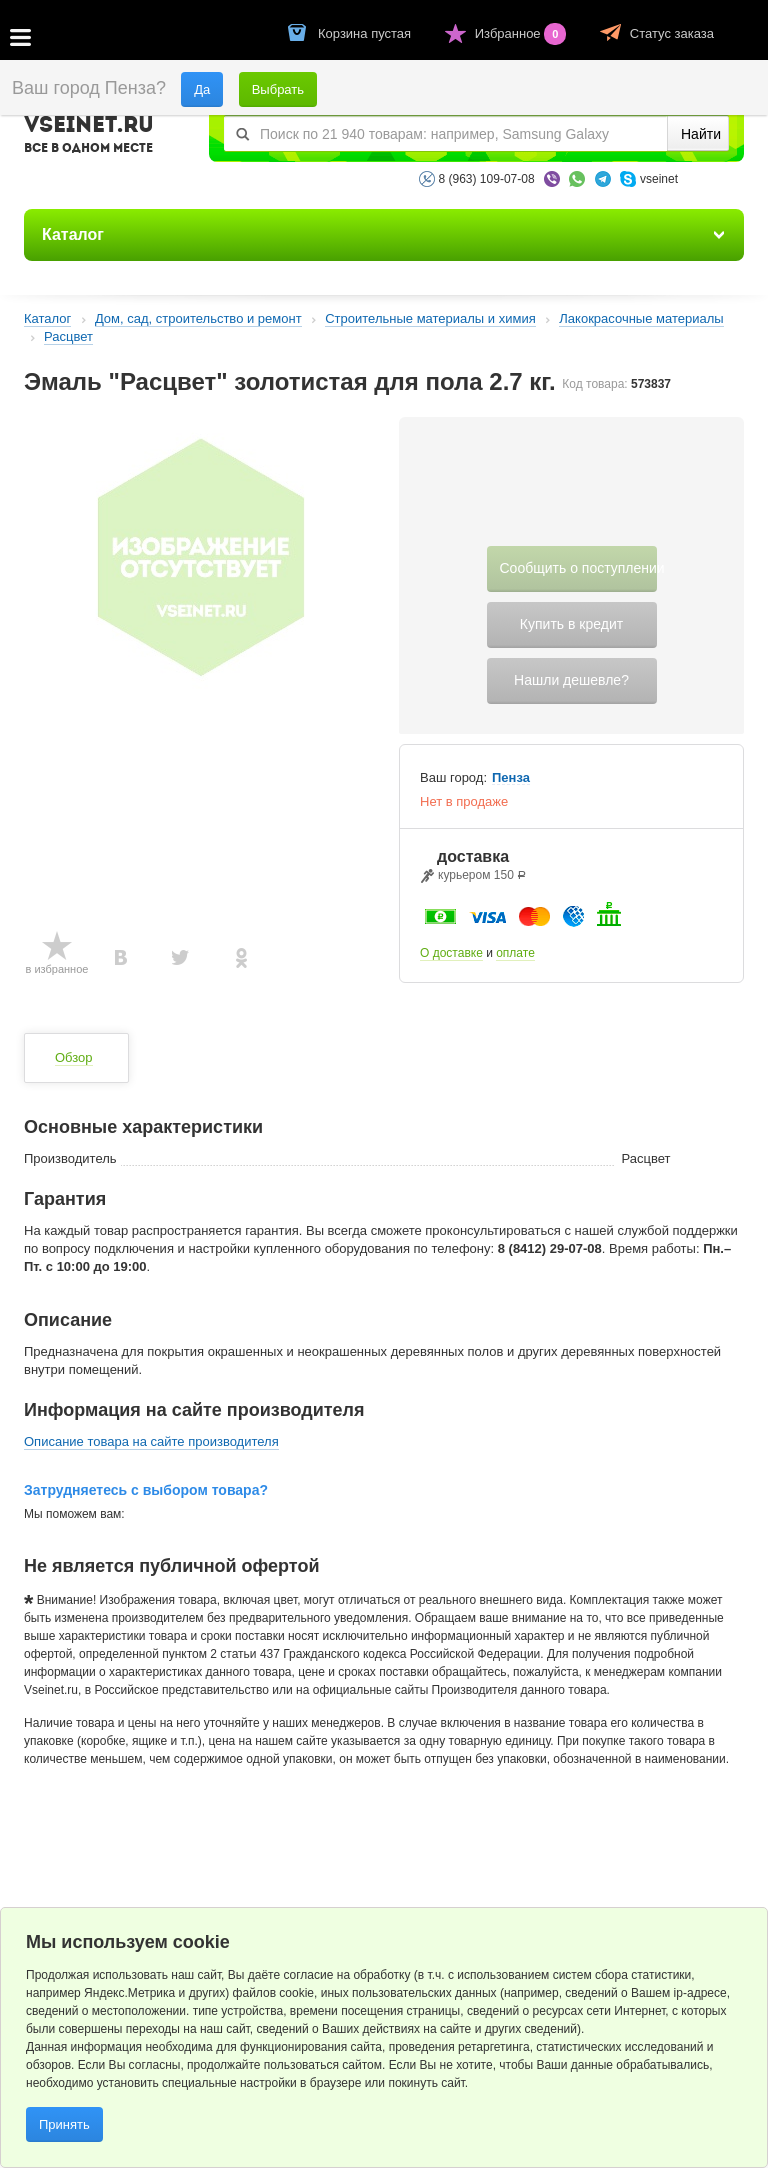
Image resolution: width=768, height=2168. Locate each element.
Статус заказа (672, 33)
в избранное (57, 969)
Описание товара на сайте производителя (151, 1441)
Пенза (511, 778)
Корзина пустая (366, 33)
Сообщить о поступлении (578, 568)
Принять (64, 2124)
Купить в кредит (571, 624)
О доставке (451, 953)
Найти (701, 134)
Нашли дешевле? (571, 680)
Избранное (522, 33)
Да (202, 89)
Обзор (74, 1057)
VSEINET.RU (89, 137)
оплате (515, 953)
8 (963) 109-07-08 (487, 179)
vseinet (659, 179)
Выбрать (278, 89)
